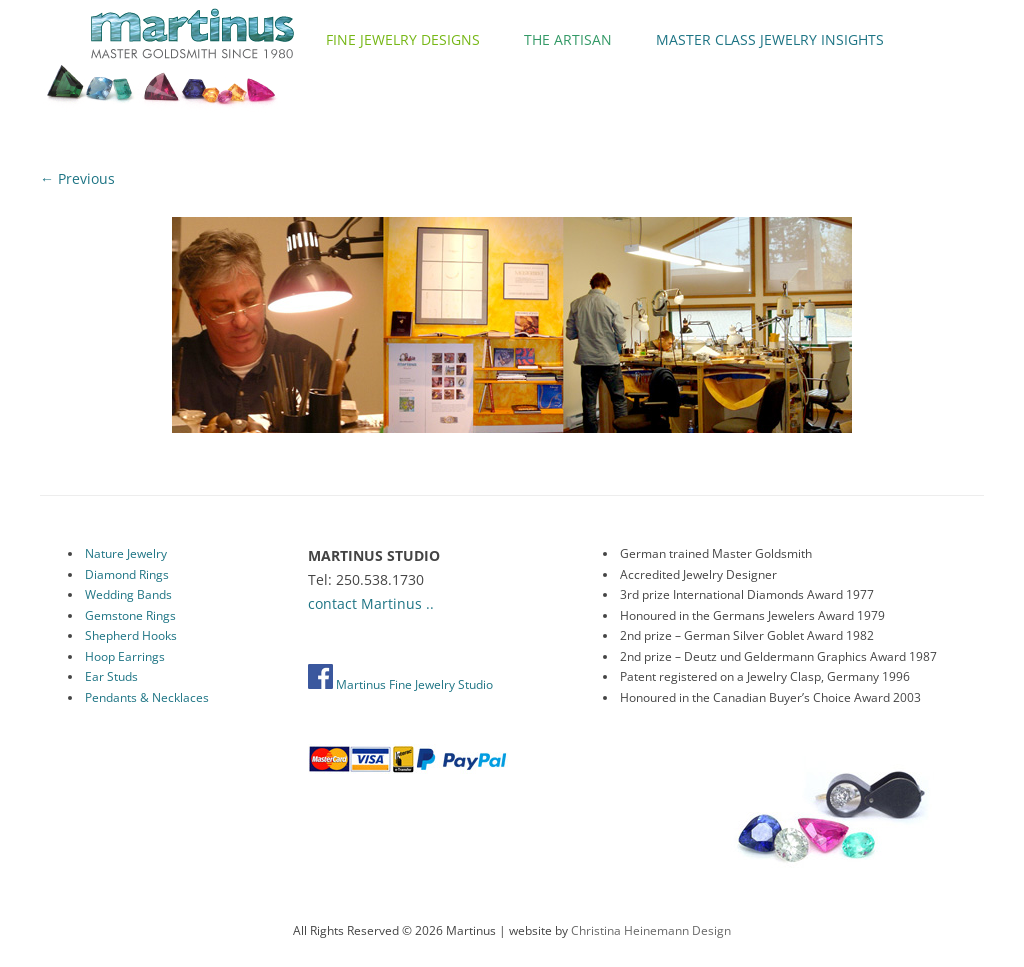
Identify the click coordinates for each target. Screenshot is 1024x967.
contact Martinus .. (371, 603)
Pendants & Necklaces (147, 697)
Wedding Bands (128, 594)
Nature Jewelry (126, 553)
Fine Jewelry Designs (403, 39)
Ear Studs (111, 676)
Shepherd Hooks (131, 635)
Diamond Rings (127, 574)
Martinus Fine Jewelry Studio (400, 684)
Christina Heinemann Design (651, 930)
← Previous (77, 178)
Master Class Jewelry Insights (770, 39)
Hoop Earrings (125, 656)
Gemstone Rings (130, 615)
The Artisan (568, 39)
